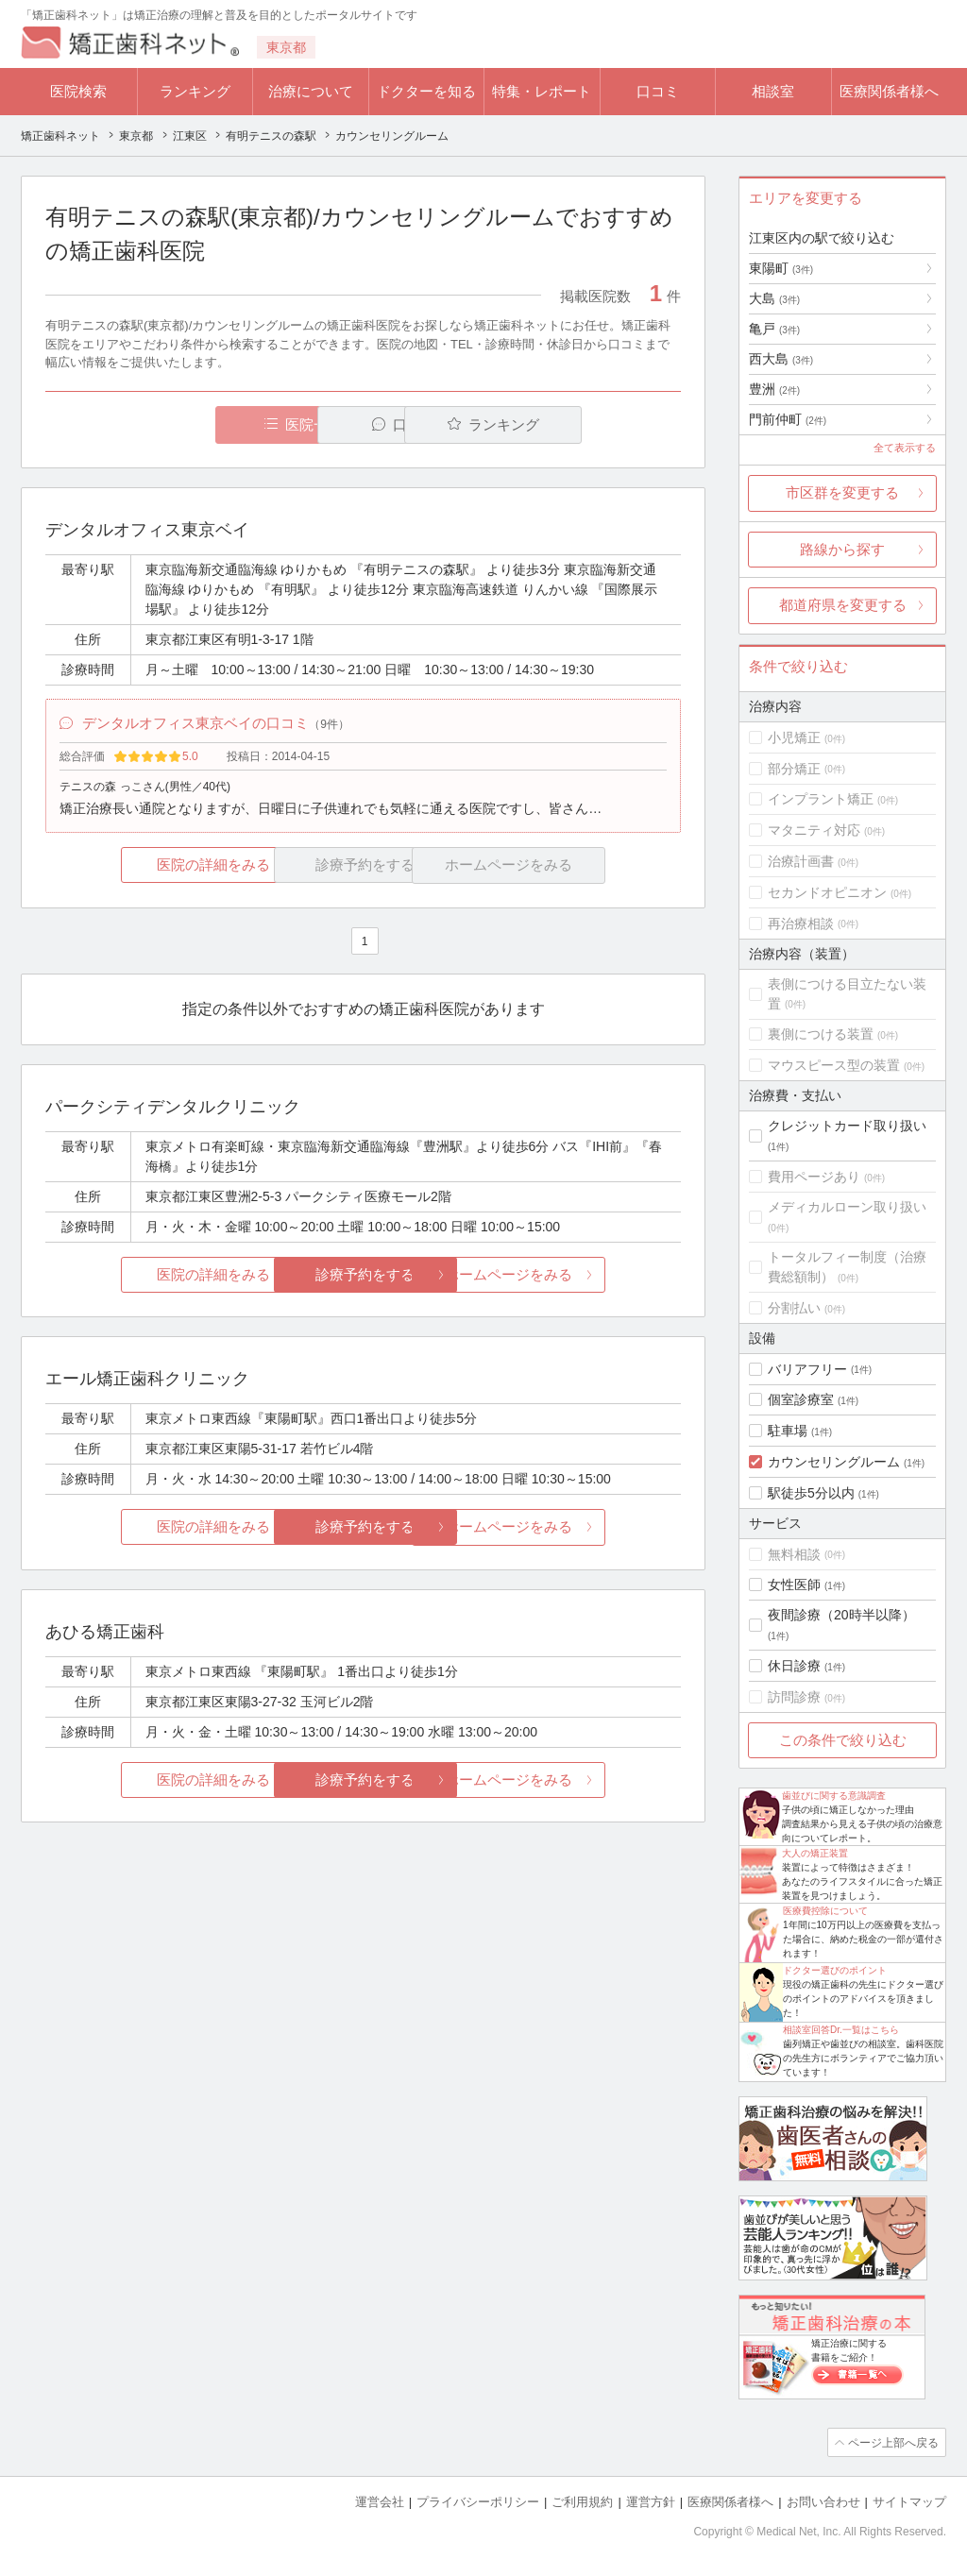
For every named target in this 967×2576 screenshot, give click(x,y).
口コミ (657, 91)
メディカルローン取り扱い (847, 1206)
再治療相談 (801, 923)
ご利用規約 (582, 2501)
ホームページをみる (575, 1276)
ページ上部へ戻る (892, 2442)
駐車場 (787, 1430)
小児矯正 (794, 737)
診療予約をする (363, 1276)
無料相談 (794, 1554)
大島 (774, 298)
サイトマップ (909, 2501)
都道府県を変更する (843, 605)
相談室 (773, 91)
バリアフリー (807, 1369)
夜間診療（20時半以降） (841, 1614)
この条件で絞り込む (843, 1740)
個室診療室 (801, 1399)
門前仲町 (787, 419)
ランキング (195, 91)
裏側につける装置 (821, 1034)
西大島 (781, 358)
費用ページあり (814, 1176)
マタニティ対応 (814, 830)
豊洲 (774, 389)
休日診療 (794, 1665)
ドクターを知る (426, 91)
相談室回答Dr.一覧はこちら (841, 2030)
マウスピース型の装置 (834, 1065)
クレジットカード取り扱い (847, 1125)
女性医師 (794, 1584)
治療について (310, 91)
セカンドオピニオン (827, 892)
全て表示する (905, 447)
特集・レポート (541, 91)
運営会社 (379, 2501)
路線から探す (842, 549)
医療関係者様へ (889, 91)
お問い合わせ (823, 2501)
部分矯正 (794, 768)
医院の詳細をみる (151, 867)
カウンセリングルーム (834, 1461)
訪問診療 (794, 1696)
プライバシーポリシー (477, 2501)
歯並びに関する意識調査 (834, 1795)
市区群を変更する (842, 492)
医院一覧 (175, 424)
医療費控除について (825, 1911)
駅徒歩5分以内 (811, 1492)
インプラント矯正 (821, 798)
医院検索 (78, 91)
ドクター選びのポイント (835, 1970)
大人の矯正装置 (815, 1853)
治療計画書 (801, 861)
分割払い (794, 1307)
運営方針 (650, 2501)
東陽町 (781, 268)
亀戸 (774, 328)
